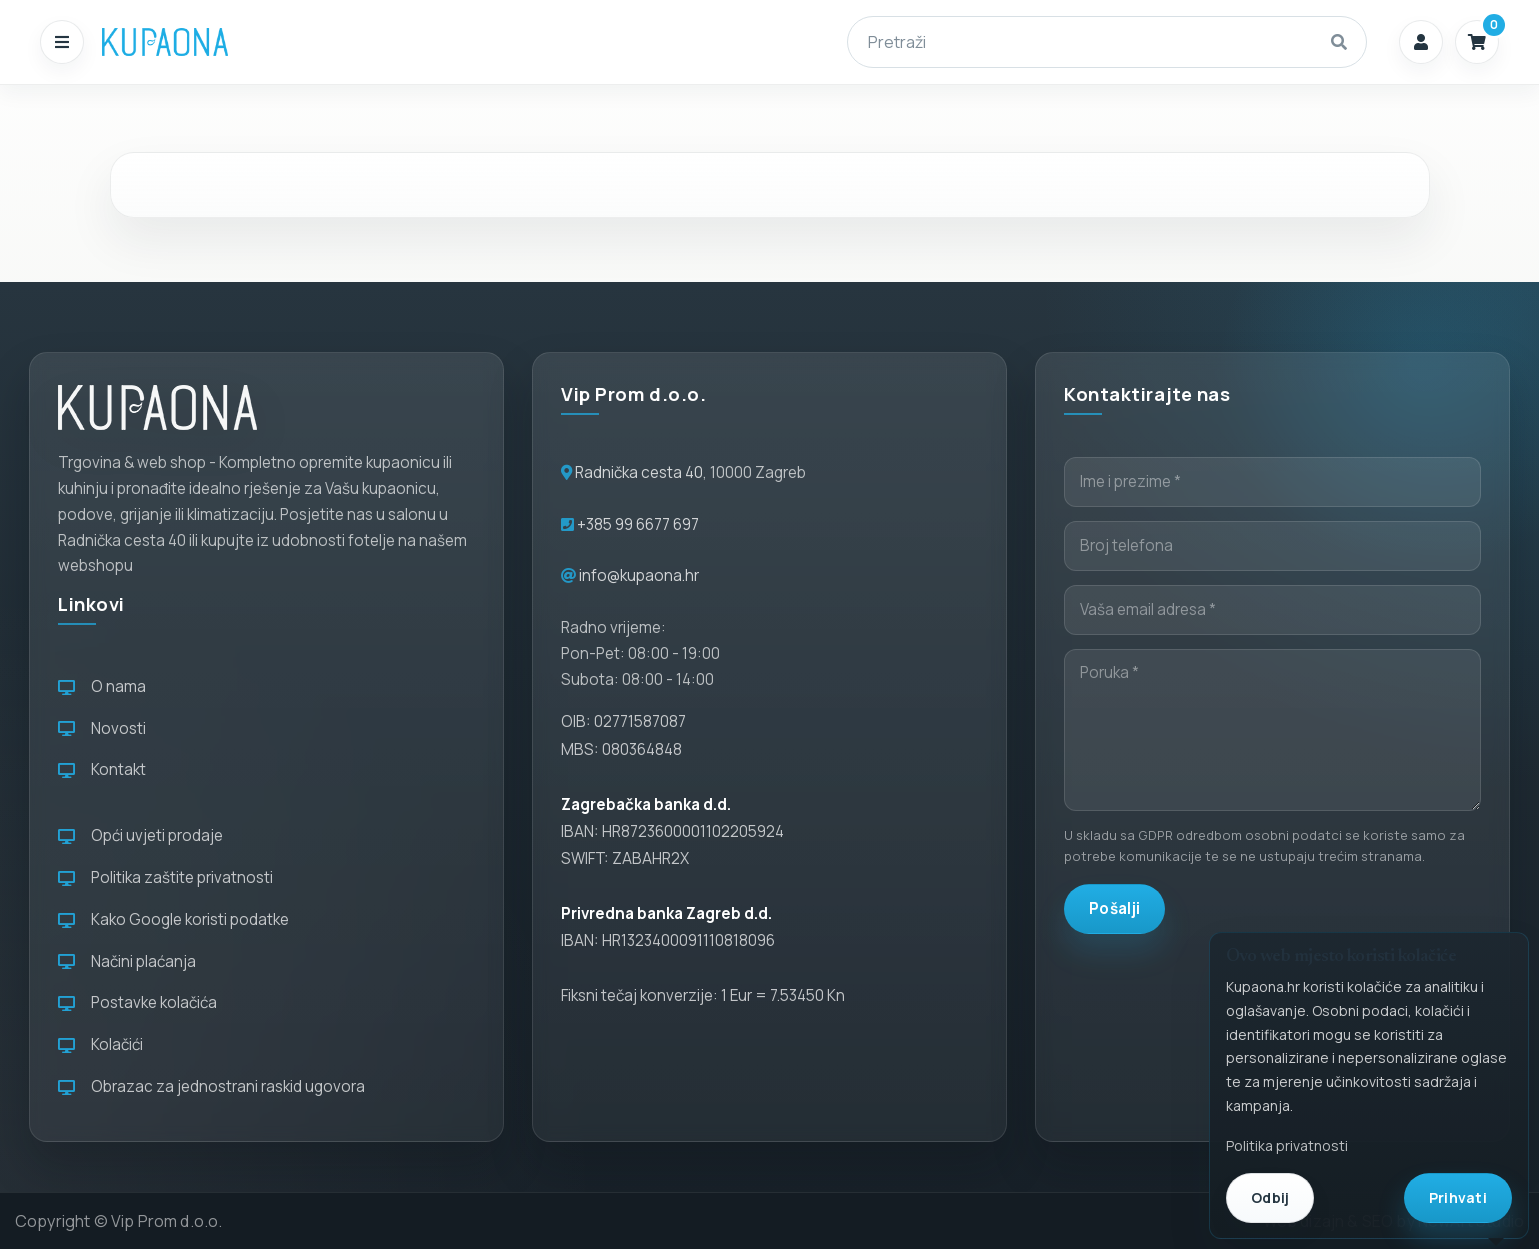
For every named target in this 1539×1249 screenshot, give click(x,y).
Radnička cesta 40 (639, 472)
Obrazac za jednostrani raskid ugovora (211, 1086)
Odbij (1270, 1197)
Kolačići (100, 1044)
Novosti (102, 728)
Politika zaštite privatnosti (165, 877)
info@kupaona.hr (639, 575)
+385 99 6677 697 (636, 524)
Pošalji (1114, 908)
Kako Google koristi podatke (173, 919)
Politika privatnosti (1287, 1145)
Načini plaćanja (127, 961)
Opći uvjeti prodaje (140, 835)
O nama (102, 686)
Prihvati (1458, 1197)
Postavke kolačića (137, 1002)
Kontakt (102, 769)
